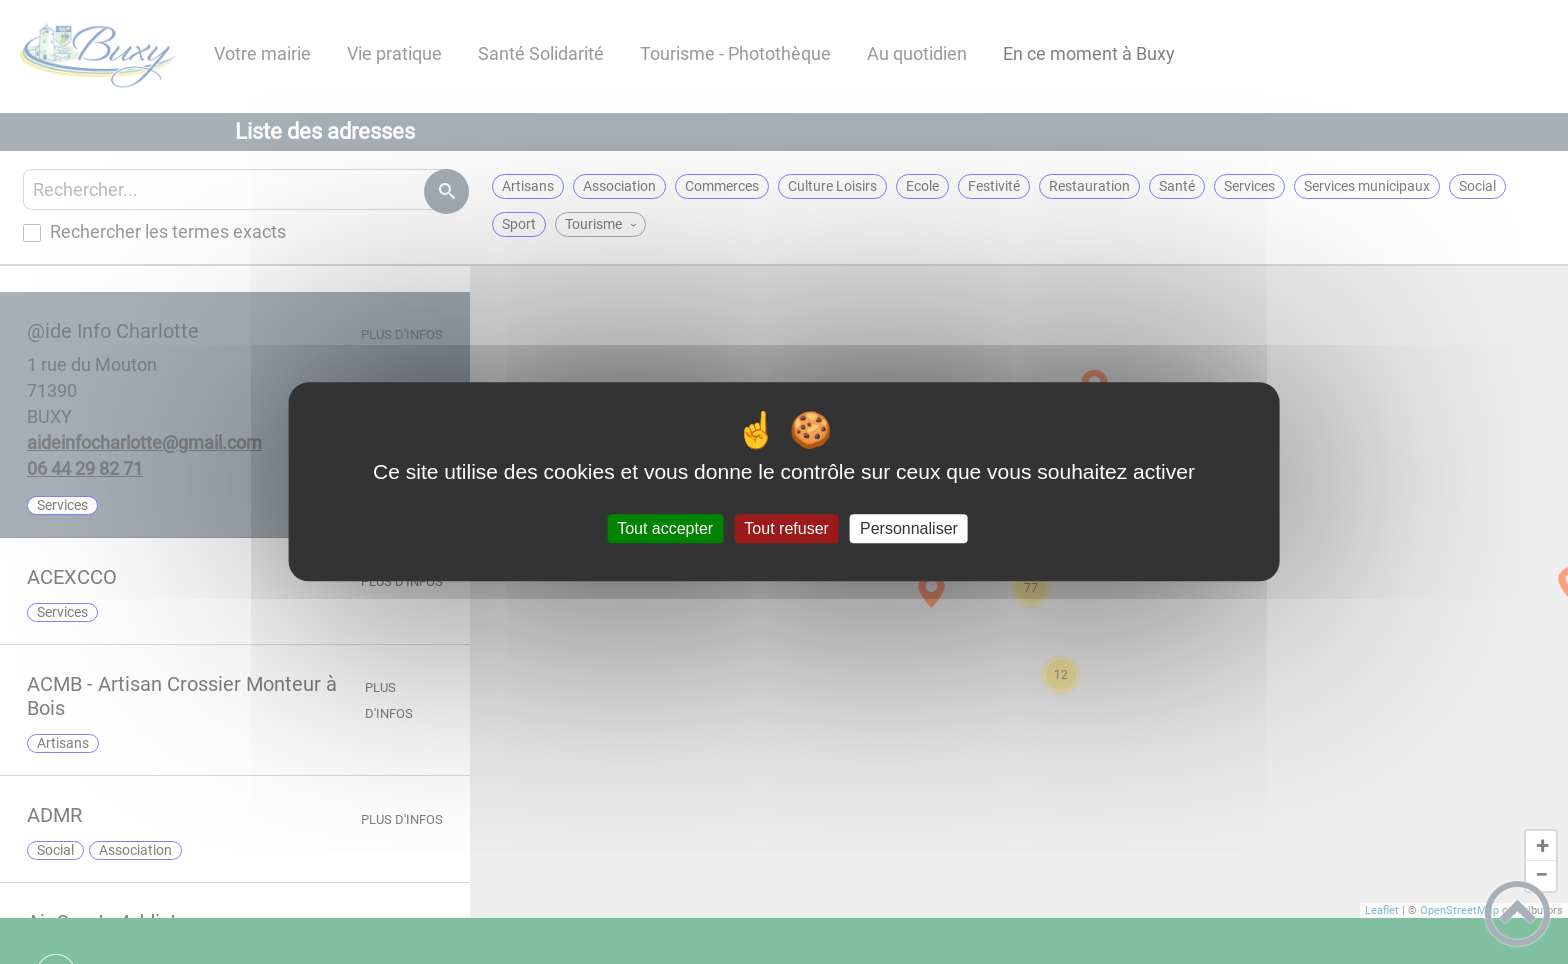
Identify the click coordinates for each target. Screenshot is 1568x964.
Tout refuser (786, 528)
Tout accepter (665, 528)
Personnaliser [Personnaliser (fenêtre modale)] (909, 528)
